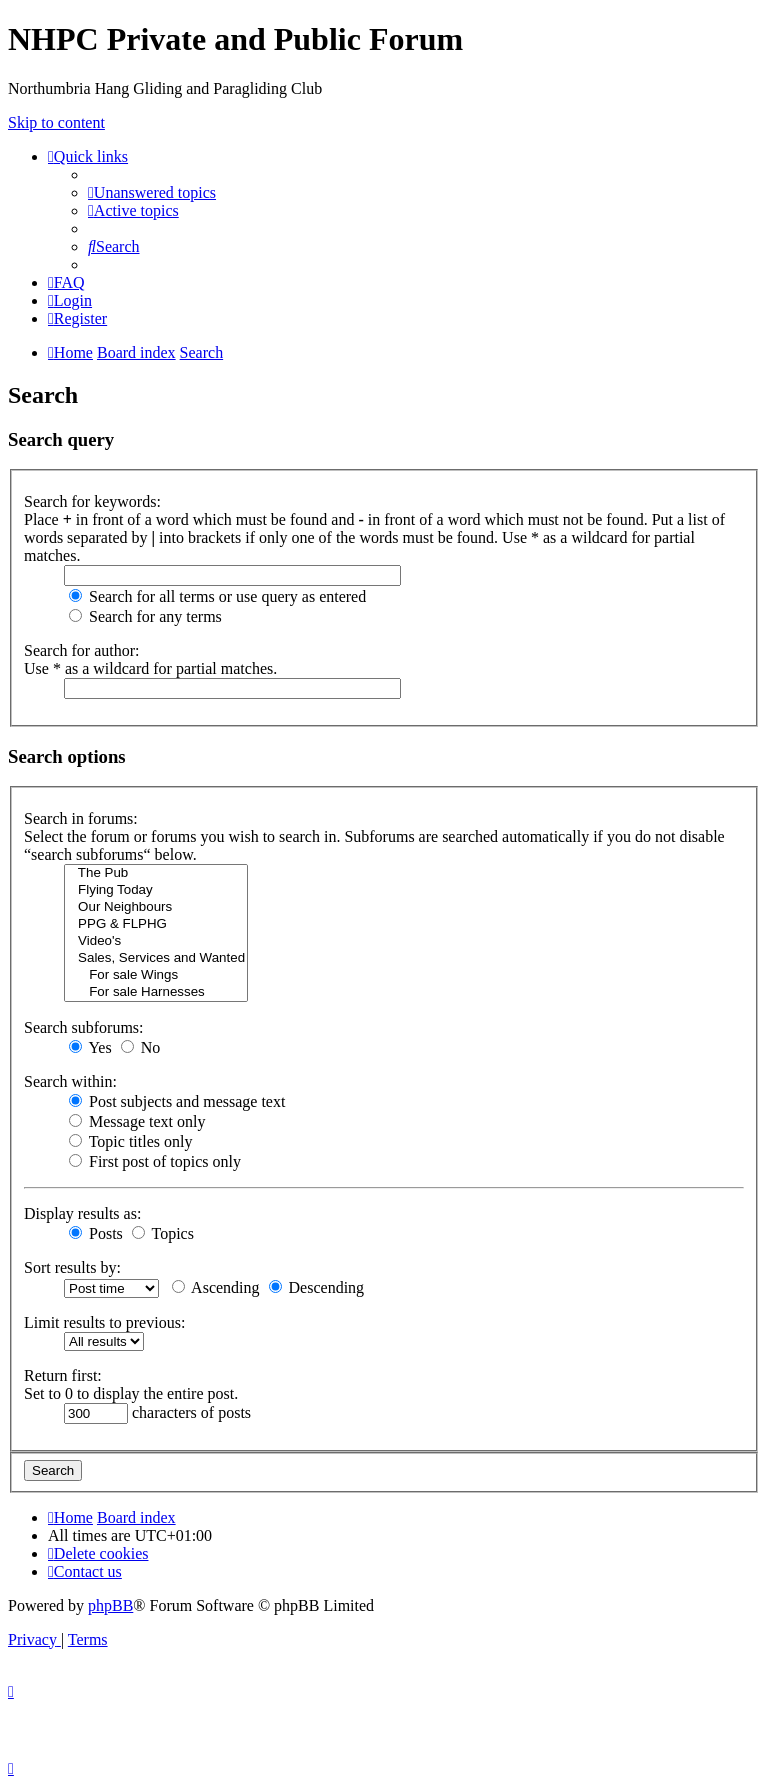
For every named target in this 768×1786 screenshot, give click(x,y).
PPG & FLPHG (156, 924)
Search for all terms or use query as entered (217, 596)
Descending (317, 1287)
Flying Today (156, 890)
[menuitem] (152, 192)
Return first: (63, 1375)
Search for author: (82, 650)
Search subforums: (84, 1027)
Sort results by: (72, 1267)
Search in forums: (81, 818)
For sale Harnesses (156, 992)
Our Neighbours (156, 907)
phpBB (110, 1605)
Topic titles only (130, 1141)
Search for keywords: (92, 501)
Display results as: (82, 1213)
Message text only (137, 1121)
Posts (96, 1233)
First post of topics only (155, 1161)
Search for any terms (145, 616)
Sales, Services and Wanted (156, 958)
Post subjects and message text (177, 1101)
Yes (90, 1047)
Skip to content (56, 122)
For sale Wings (156, 975)
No (141, 1047)
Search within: (70, 1081)
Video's (156, 941)
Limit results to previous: (104, 1322)
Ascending (216, 1287)
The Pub (156, 873)
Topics (163, 1233)
